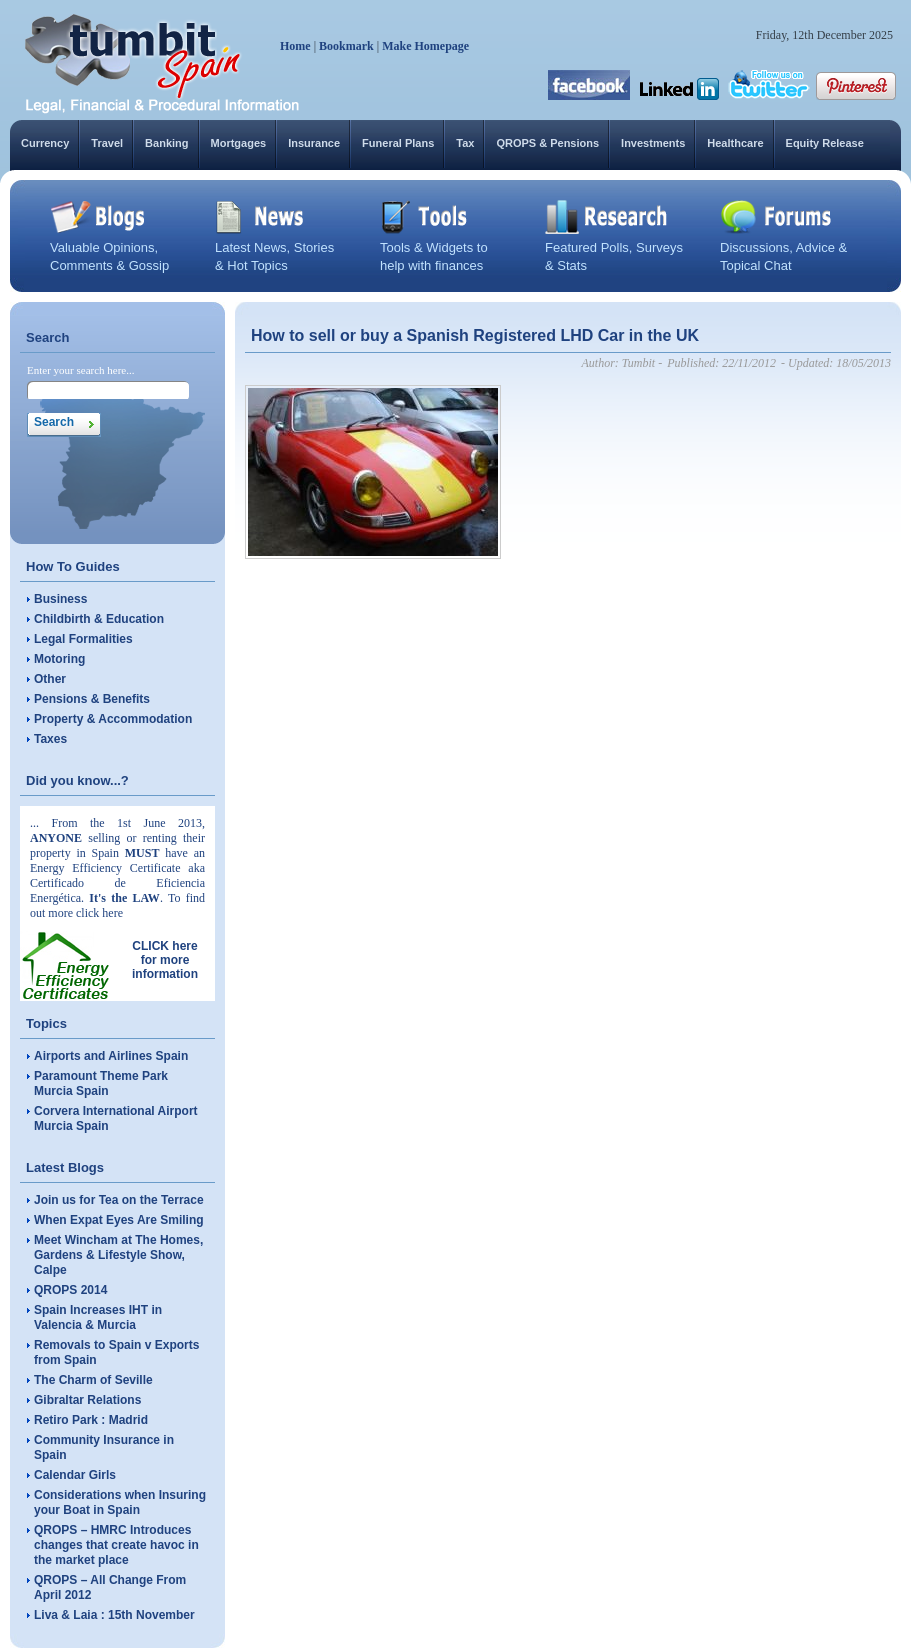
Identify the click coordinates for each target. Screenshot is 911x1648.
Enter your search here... (81, 370)
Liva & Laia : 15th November (114, 1615)
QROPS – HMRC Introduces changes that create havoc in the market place (116, 1545)
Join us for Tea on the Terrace (119, 1200)
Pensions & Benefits (92, 699)
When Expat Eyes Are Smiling (119, 1220)
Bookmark (346, 46)
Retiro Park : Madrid (91, 1420)
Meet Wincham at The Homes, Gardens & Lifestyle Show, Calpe (118, 1255)
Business (60, 599)
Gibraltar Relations (87, 1400)
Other (50, 679)
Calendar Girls (75, 1475)
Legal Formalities (83, 639)
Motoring (59, 659)
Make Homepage (425, 46)
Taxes (50, 739)
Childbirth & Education (99, 619)
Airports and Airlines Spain (111, 1056)
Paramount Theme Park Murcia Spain (101, 1083)
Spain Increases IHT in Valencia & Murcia (98, 1317)
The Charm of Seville (93, 1380)
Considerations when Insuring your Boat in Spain (120, 1502)
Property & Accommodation (113, 719)
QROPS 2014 (70, 1290)
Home (295, 46)
